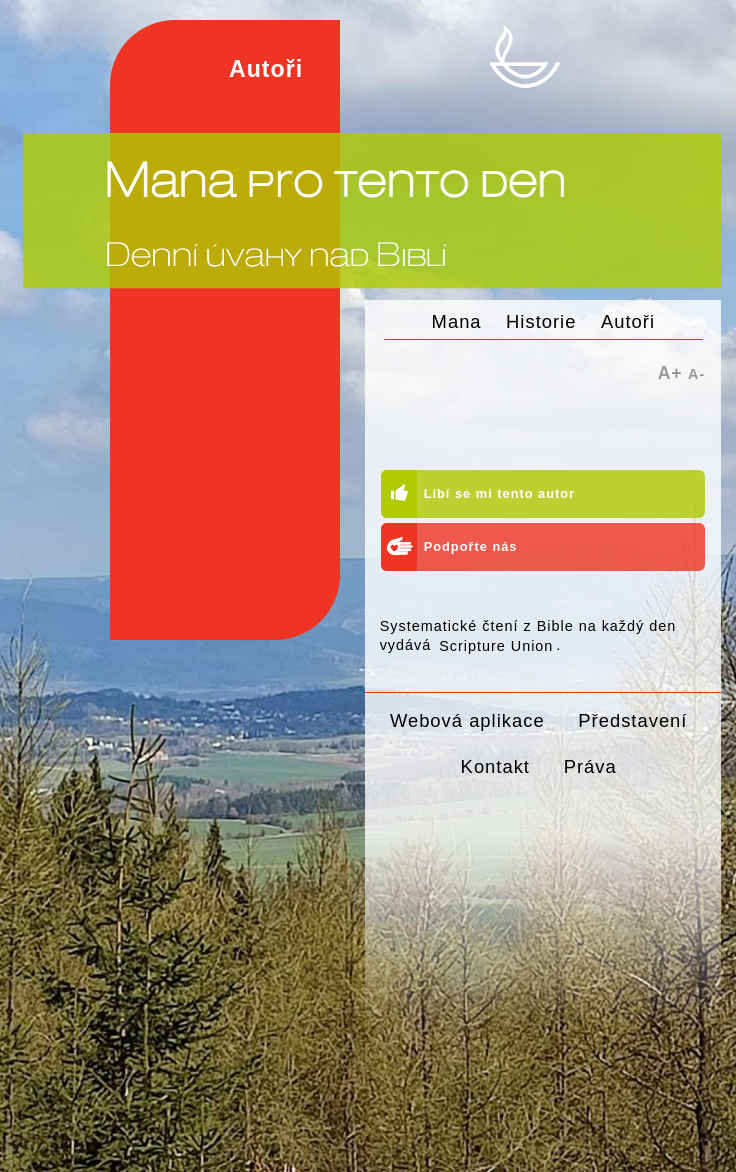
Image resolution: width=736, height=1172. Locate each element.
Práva (590, 766)
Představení (632, 720)
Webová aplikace (467, 720)
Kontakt (495, 766)
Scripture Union (496, 645)
